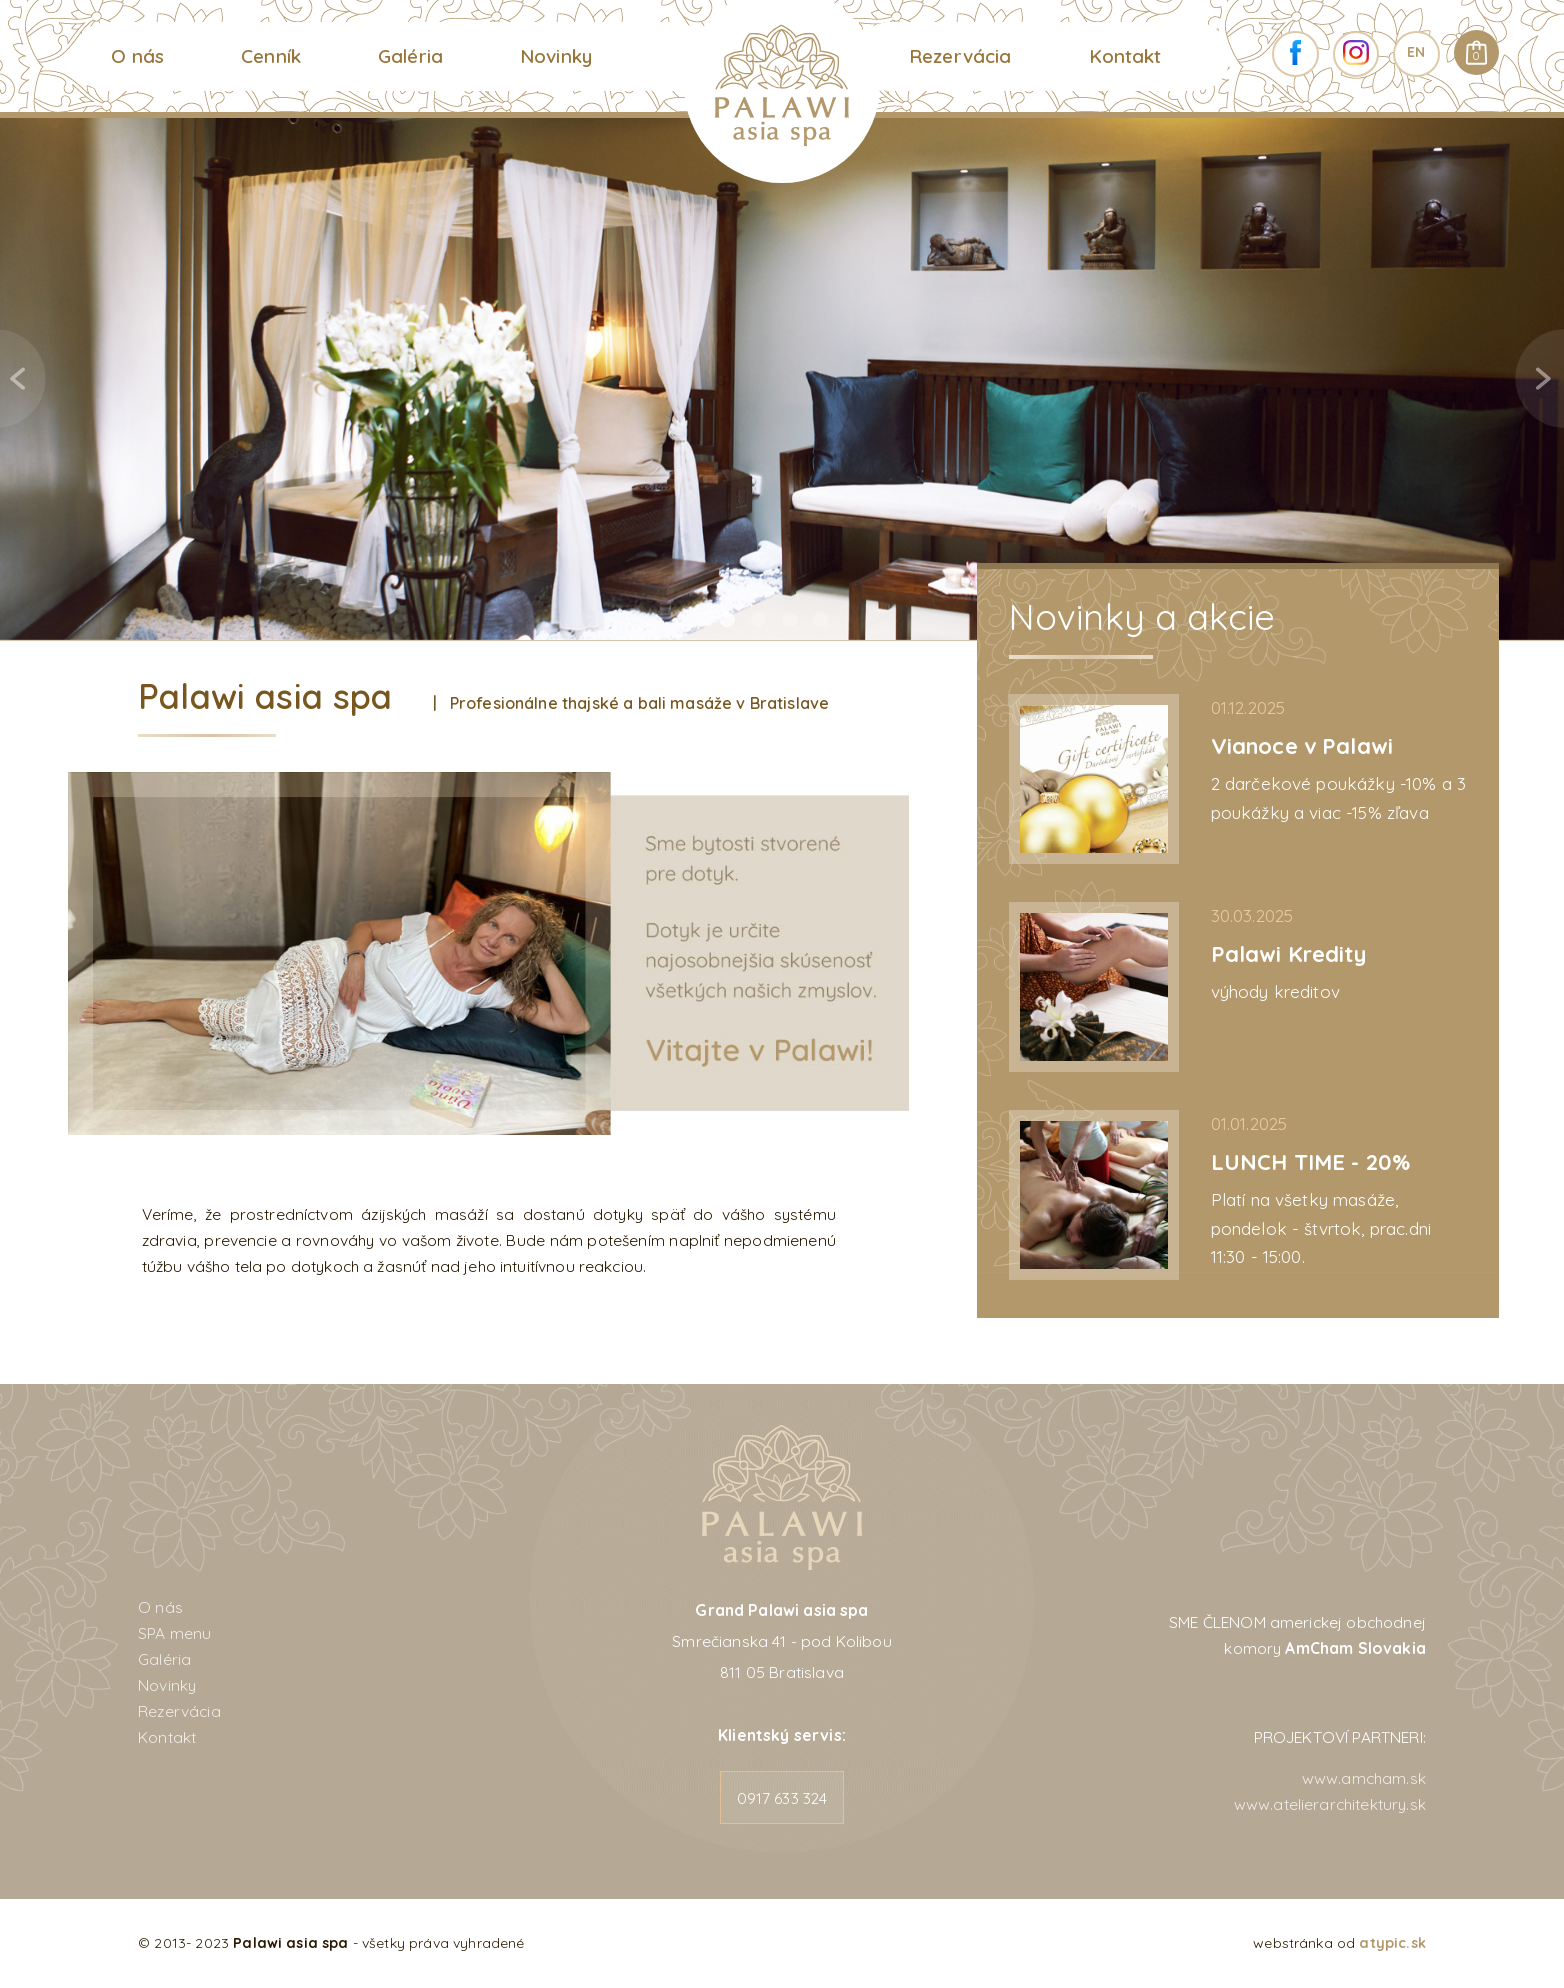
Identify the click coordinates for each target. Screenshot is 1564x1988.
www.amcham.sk (1364, 1778)
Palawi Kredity (1288, 953)
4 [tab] (821, 620)
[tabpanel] (782, 378)
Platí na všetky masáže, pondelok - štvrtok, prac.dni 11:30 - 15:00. (1321, 1228)
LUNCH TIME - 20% (1311, 1161)
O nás (137, 56)
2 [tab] (759, 620)
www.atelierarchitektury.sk (1330, 1804)
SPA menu (174, 1633)
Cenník (271, 56)
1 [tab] (727, 620)
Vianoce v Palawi (1302, 745)
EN (1416, 52)
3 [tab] (790, 620)
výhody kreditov (1275, 991)
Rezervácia (960, 56)
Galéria (410, 56)
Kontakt (1125, 56)
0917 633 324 (782, 1798)
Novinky (556, 56)
